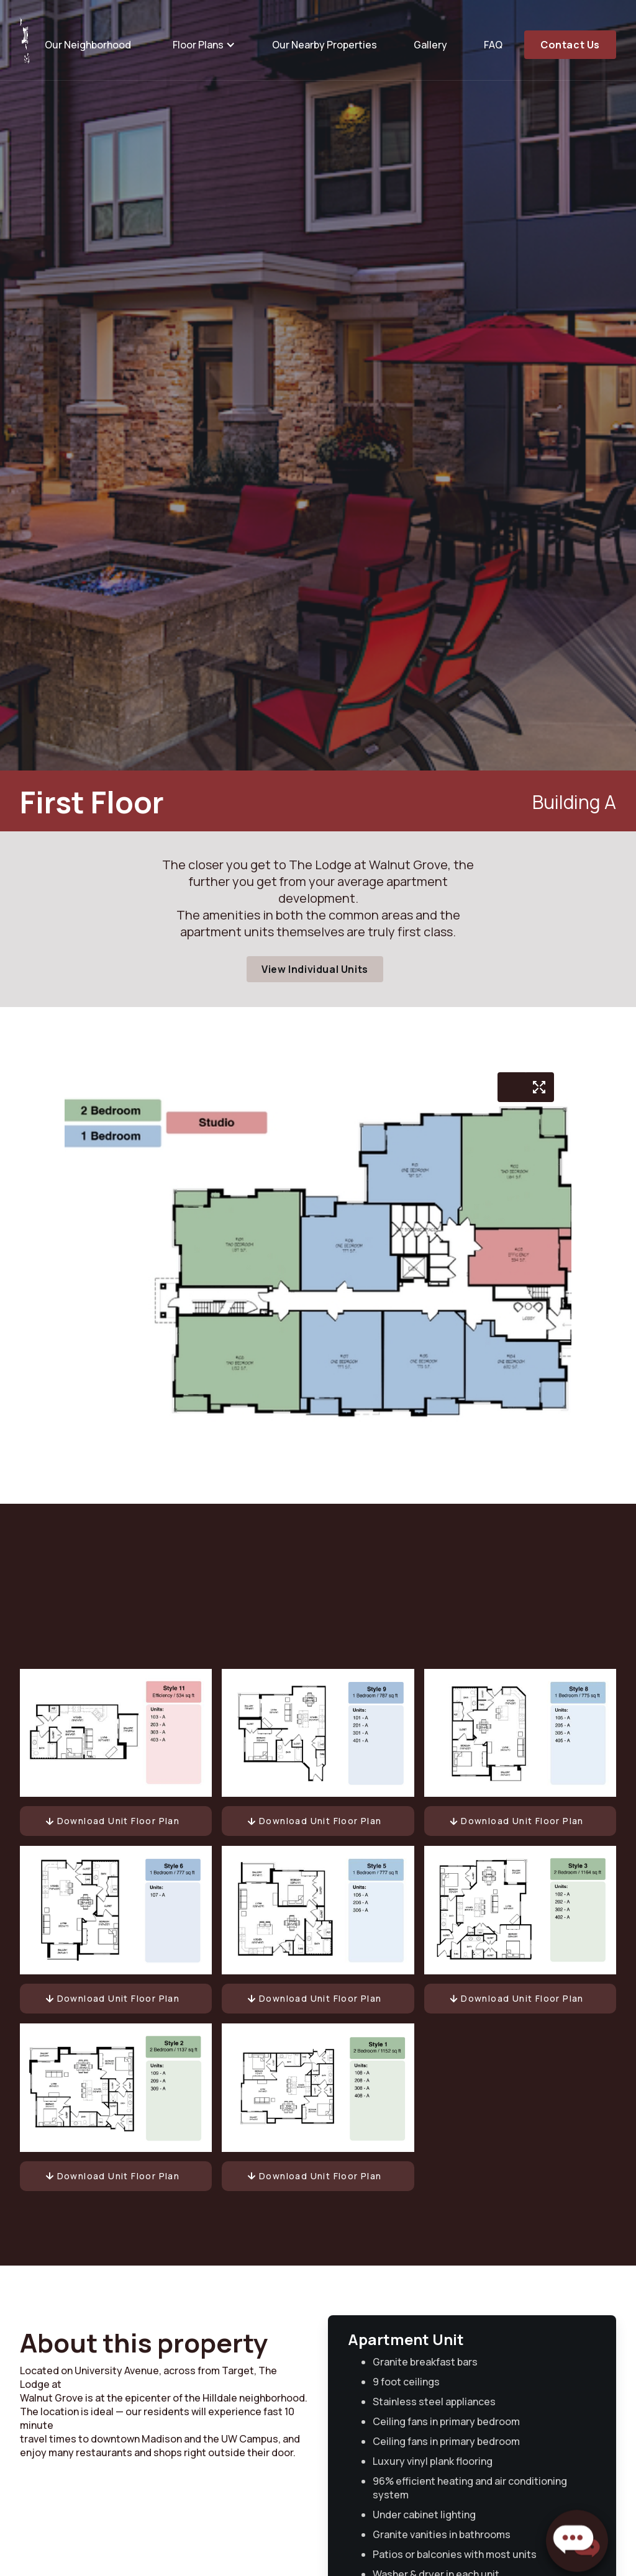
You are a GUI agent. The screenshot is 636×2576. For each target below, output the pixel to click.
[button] (201, 45)
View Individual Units (314, 969)
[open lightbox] (539, 1087)
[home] (25, 40)
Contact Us (570, 45)
